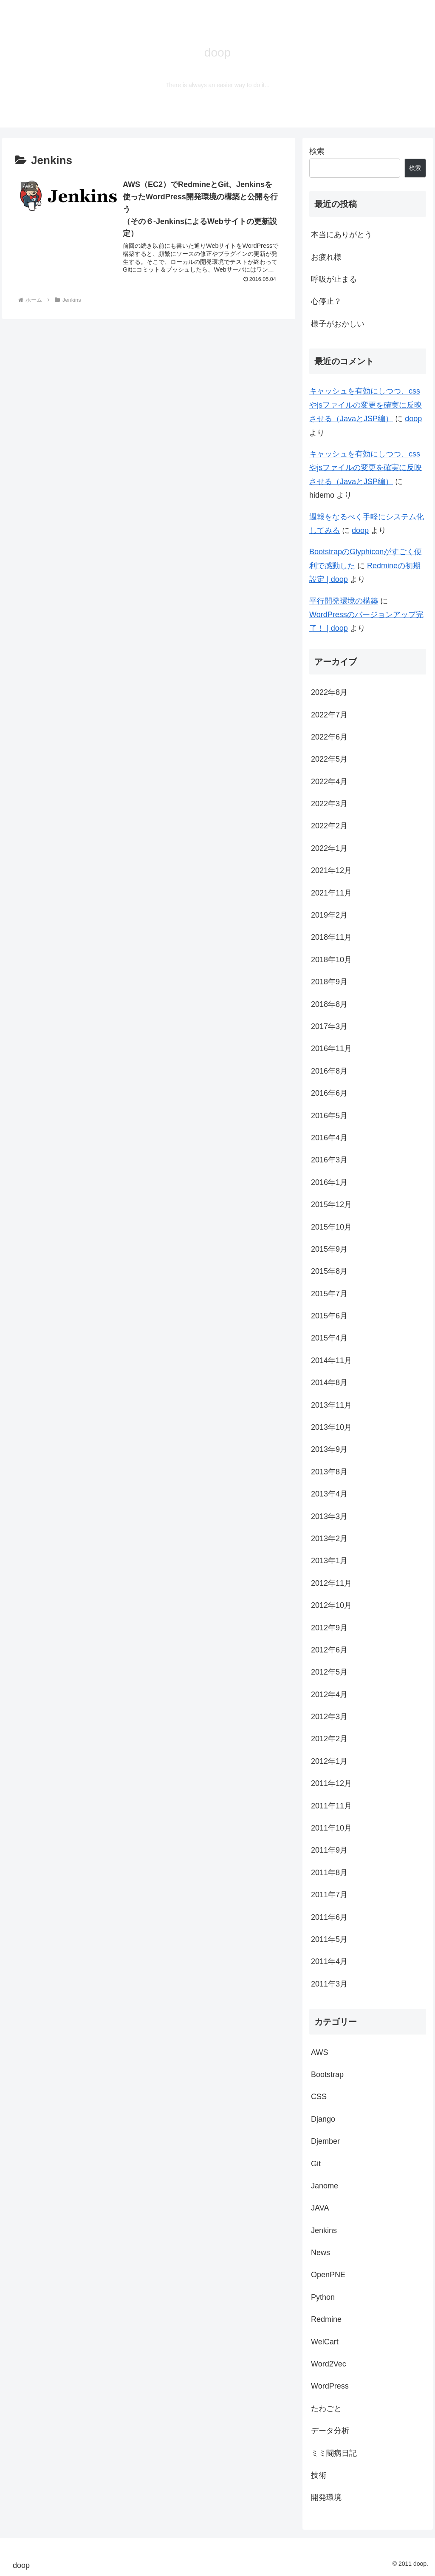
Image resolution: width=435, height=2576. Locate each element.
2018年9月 (329, 982)
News (320, 2252)
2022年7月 (329, 715)
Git (316, 2163)
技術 (318, 2475)
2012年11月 (331, 1583)
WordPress (330, 2386)
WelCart (325, 2342)
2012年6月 (329, 1650)
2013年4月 (329, 1494)
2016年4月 (329, 1138)
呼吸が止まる (334, 279)
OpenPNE (328, 2274)
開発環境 (326, 2497)
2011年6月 (329, 1917)
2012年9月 (329, 1628)
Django (323, 2119)
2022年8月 (329, 692)
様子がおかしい (337, 324)
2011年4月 (329, 1961)
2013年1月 (329, 1560)
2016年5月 (329, 1115)
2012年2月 (329, 1738)
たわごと (326, 2408)
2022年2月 (329, 826)
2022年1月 (329, 848)
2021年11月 (331, 893)
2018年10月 (331, 959)
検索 (317, 151)
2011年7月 (329, 1894)
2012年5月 (329, 1672)
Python (323, 2297)
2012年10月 (331, 1605)
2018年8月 (329, 1004)
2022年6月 (329, 737)
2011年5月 (329, 1939)
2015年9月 (329, 1249)
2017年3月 (329, 1026)
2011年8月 (329, 1872)
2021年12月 (331, 870)
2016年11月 (331, 1048)
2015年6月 (329, 1316)
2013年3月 (329, 1516)
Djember (325, 2141)
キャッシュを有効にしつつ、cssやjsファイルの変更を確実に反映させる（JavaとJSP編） (365, 405)
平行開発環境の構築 (343, 601)
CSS (319, 2096)
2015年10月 (331, 1227)
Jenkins (324, 2230)
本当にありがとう (341, 234)
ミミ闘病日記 (334, 2453)
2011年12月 (331, 1783)
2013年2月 (329, 1538)
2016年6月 (329, 1093)
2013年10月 (331, 1427)
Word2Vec (328, 2364)
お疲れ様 (326, 257)
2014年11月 (331, 1360)
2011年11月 (331, 1806)
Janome (324, 2186)
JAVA (320, 2208)
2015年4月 (329, 1338)
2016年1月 (329, 1182)
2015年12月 (331, 1204)
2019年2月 (329, 915)
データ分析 (330, 2430)
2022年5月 (329, 759)
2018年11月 (331, 937)
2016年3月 (329, 1160)
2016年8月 (329, 1071)
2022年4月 (329, 781)
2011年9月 (329, 1850)
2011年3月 (329, 1984)
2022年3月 (329, 803)
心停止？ (326, 301)
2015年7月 (329, 1293)
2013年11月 (331, 1405)
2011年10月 (331, 1828)
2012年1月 (329, 1761)
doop (413, 418)
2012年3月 (329, 1716)
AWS (319, 2052)
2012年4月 (329, 1694)
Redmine (326, 2319)
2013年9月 (329, 1449)
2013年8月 (329, 1472)
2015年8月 (329, 1271)
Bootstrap (327, 2074)
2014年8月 (329, 1382)
